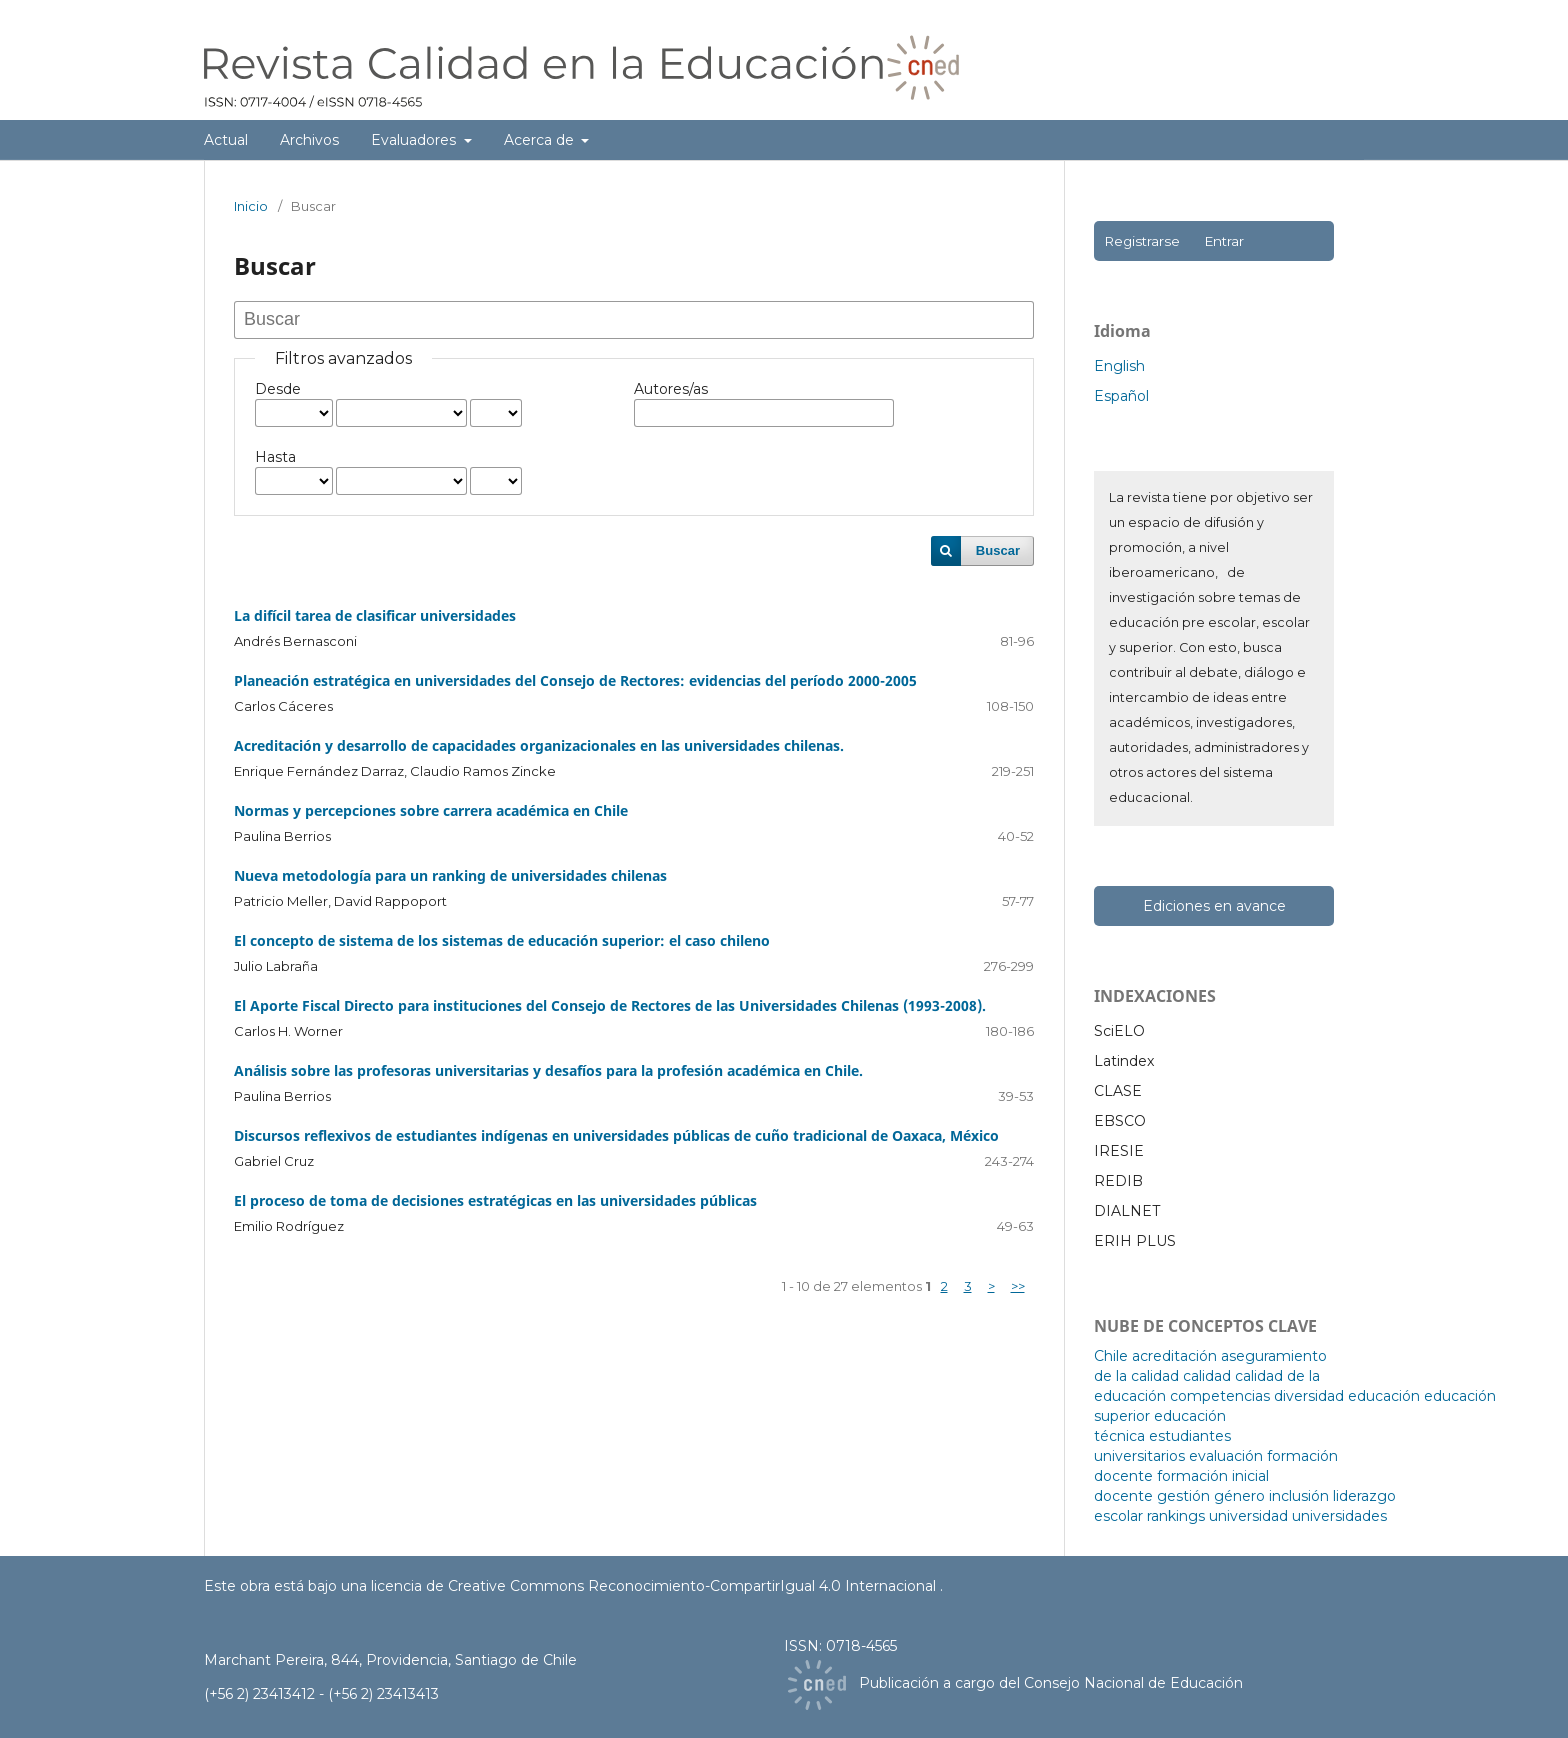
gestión (1183, 1496)
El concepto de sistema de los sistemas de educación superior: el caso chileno (502, 940)
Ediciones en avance (1214, 906)
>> (1018, 1286)
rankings (1176, 1516)
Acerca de (541, 140)
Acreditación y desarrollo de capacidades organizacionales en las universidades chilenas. (539, 745)
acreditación (1174, 1356)
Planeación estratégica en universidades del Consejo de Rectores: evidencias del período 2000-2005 (575, 680)
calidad (1207, 1376)
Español (1121, 396)
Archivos (309, 140)
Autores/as (671, 389)
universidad (1248, 1516)
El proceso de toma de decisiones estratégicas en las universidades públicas (495, 1200)
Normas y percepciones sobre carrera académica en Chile (431, 810)
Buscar (998, 550)
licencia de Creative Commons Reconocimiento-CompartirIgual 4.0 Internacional (655, 1586)
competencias (1220, 1396)
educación (1384, 1396)
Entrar (1224, 241)
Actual (226, 140)
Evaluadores (415, 140)
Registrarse (1142, 241)
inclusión (1299, 1496)
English (1119, 366)
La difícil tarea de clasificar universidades (375, 615)
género (1239, 1496)
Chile (1111, 1356)
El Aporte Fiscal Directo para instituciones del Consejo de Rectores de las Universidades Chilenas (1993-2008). (610, 1005)
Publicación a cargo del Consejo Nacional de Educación (1051, 1683)
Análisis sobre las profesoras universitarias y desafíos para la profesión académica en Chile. (548, 1070)
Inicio (251, 206)
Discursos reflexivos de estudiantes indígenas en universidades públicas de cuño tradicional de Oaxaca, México (616, 1135)
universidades (1339, 1516)
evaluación (1226, 1456)
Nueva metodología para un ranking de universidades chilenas (450, 875)
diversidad (1309, 1396)
